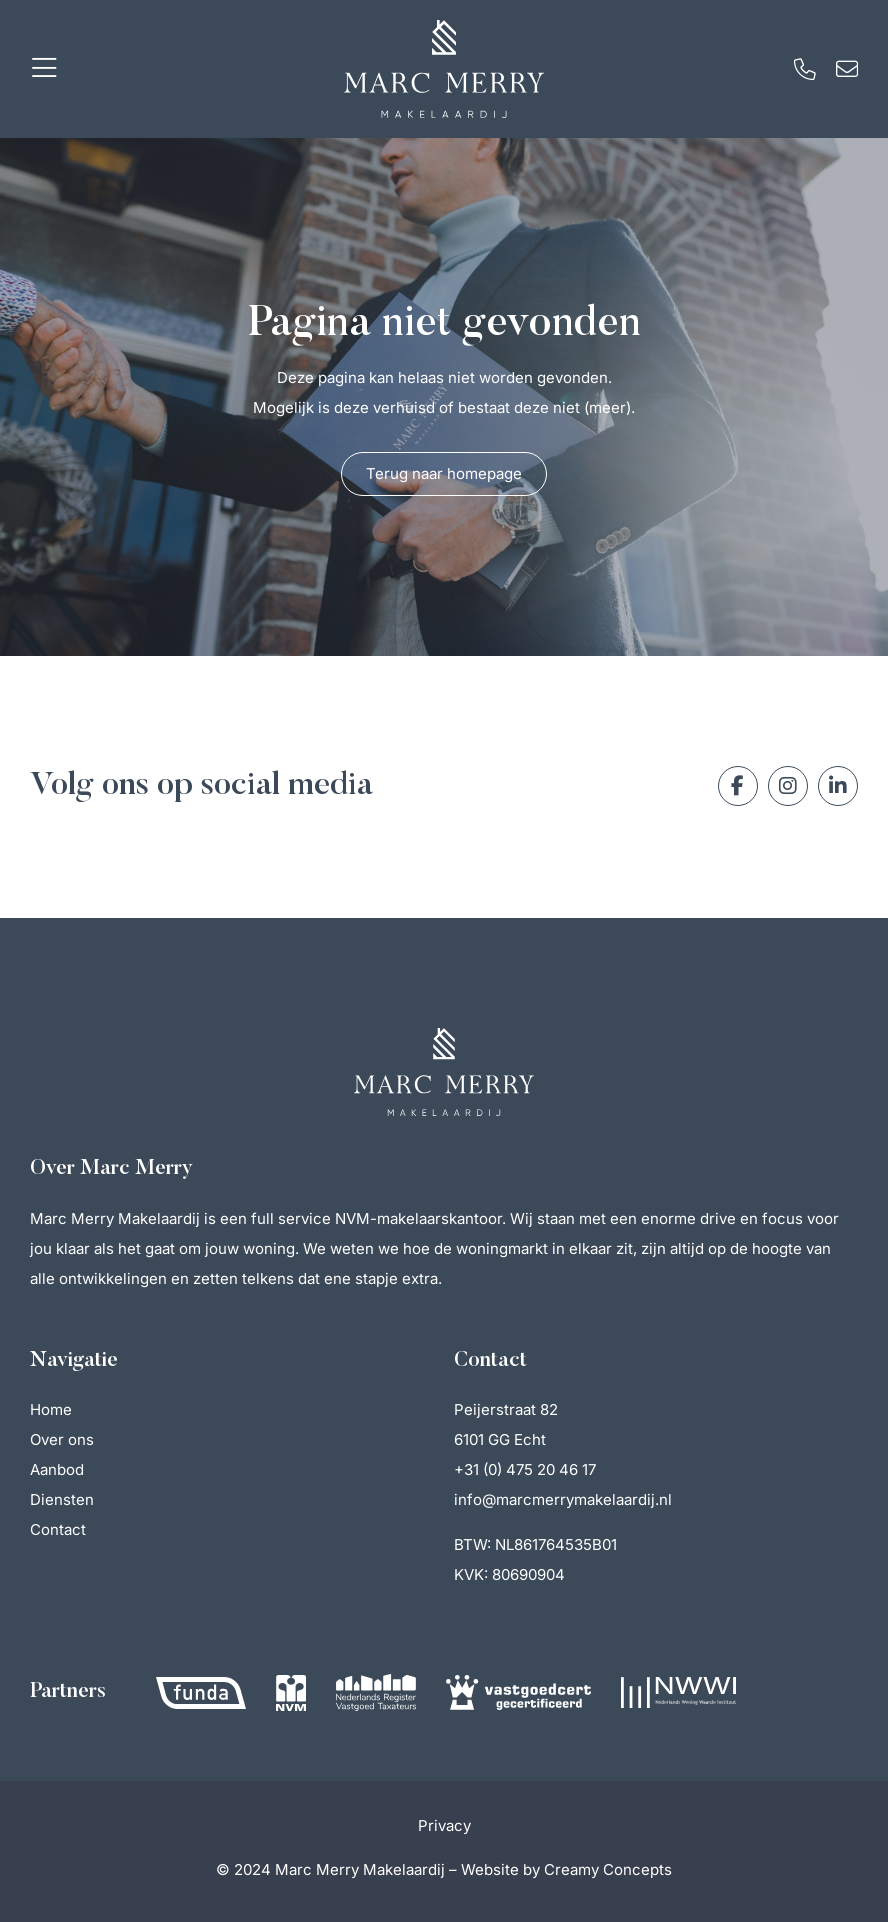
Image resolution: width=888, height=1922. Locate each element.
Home (51, 1409)
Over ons (62, 1439)
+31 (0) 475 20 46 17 (525, 1469)
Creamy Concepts (608, 1869)
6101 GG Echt (500, 1439)
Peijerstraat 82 (506, 1409)
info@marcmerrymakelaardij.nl (563, 1499)
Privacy (444, 1825)
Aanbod (57, 1469)
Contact (58, 1529)
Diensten (62, 1499)
